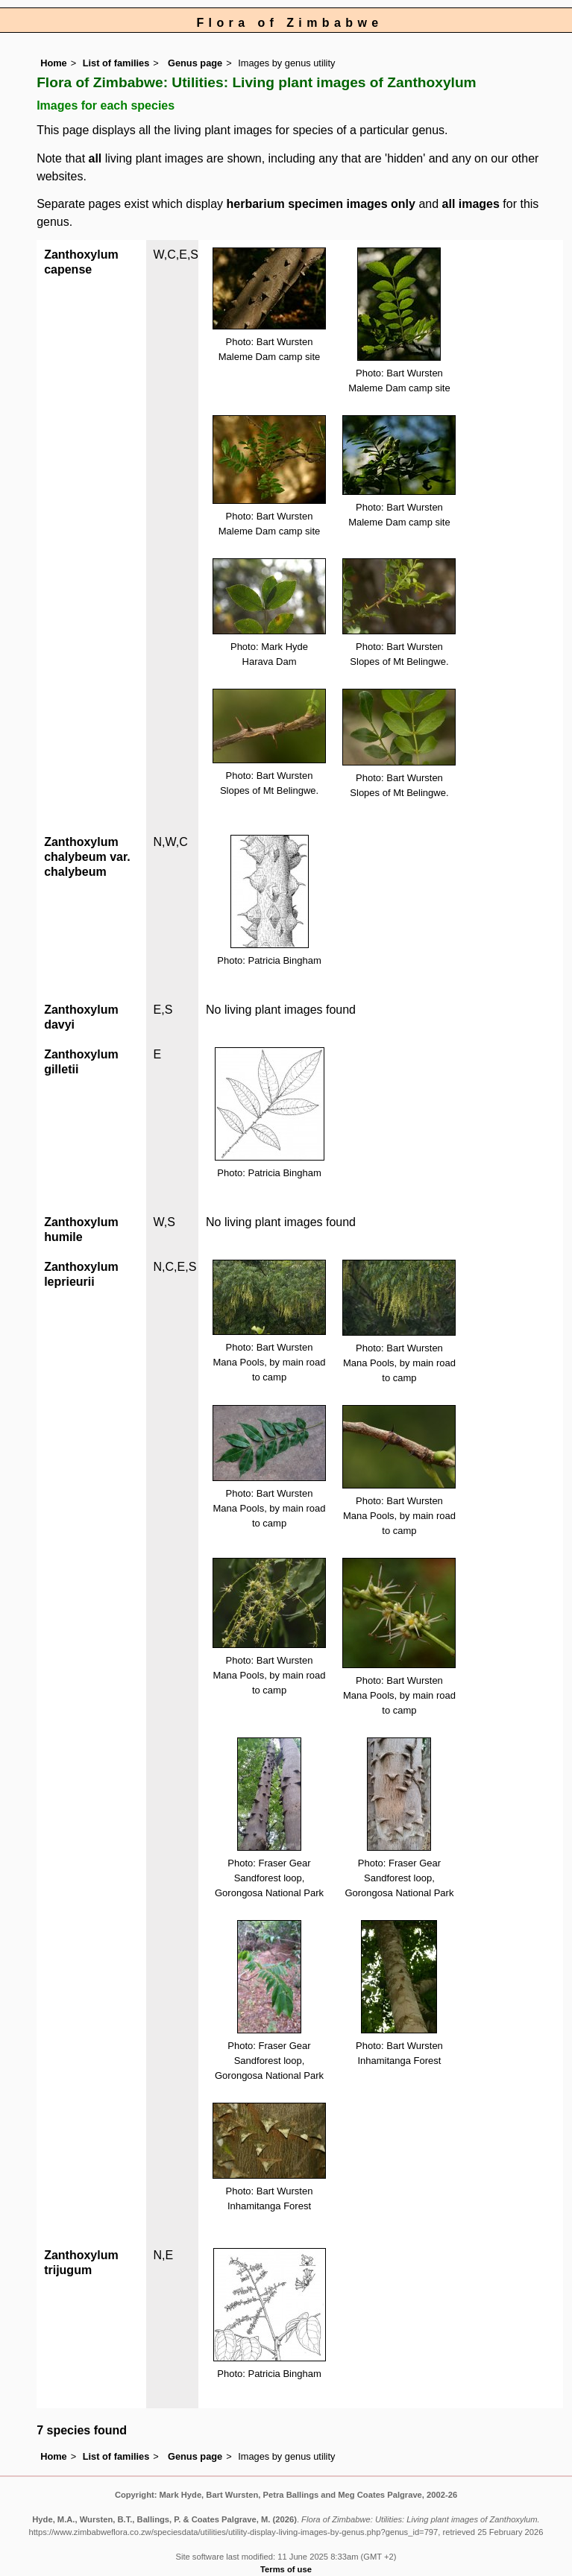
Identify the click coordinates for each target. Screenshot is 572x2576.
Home (53, 63)
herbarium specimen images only (321, 204)
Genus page (195, 63)
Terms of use (286, 2569)
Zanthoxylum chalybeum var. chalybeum (87, 857)
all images (471, 204)
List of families (116, 63)
